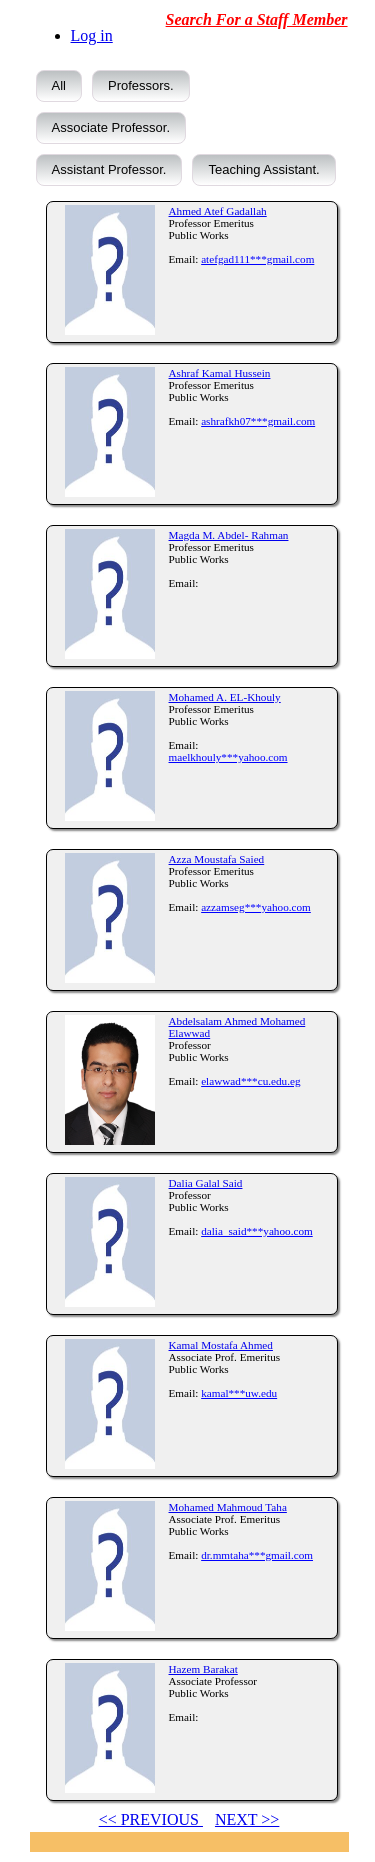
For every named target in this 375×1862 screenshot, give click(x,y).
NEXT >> (247, 1819)
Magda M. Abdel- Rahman (229, 535)
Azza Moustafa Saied (217, 859)
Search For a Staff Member (257, 19)
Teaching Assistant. (263, 169)
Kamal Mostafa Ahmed (221, 1345)
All (59, 85)
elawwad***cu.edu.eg (250, 1081)
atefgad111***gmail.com (257, 259)
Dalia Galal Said (206, 1183)
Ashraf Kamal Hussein (220, 373)
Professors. (141, 85)
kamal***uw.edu (239, 1393)
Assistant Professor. (109, 169)
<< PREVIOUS (151, 1819)
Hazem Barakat (203, 1669)
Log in (92, 35)
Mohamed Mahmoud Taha (228, 1507)
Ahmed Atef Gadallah (218, 211)
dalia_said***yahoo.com (257, 1231)
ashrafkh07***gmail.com (258, 421)
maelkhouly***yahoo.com (228, 757)
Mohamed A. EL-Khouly (225, 697)
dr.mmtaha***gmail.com (257, 1555)
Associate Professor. (111, 127)
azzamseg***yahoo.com (256, 907)
